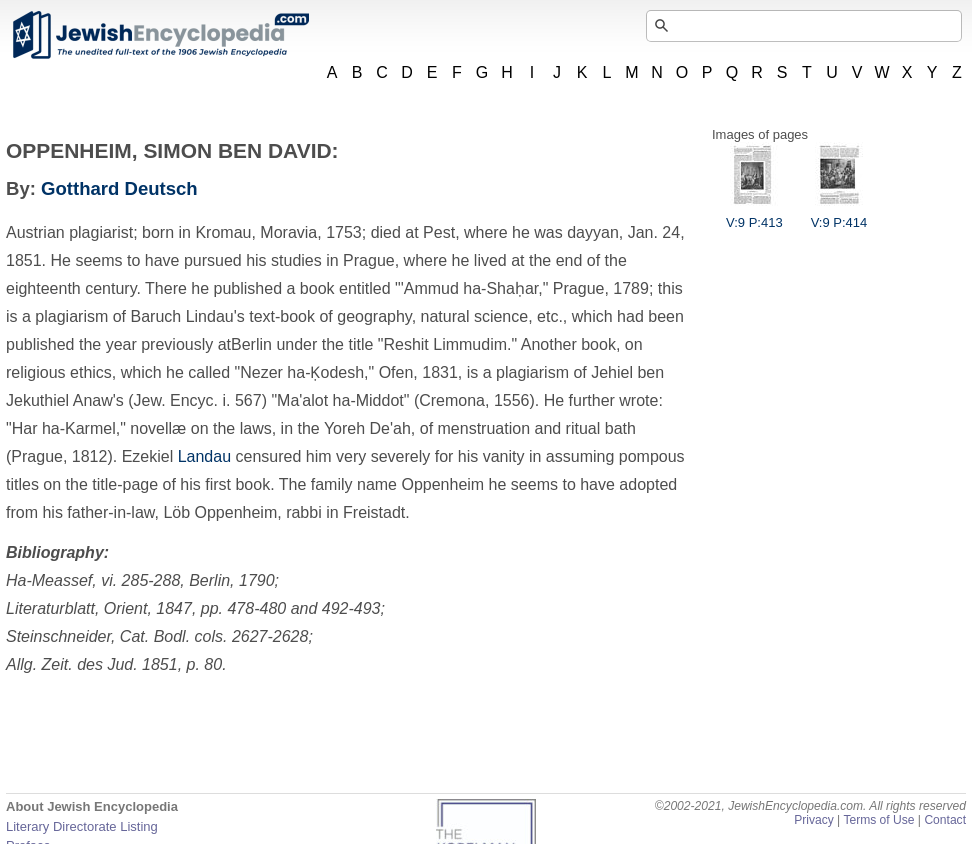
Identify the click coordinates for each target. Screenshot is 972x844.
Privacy (814, 820)
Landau (204, 456)
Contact (945, 820)
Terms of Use (878, 820)
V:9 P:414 (839, 215)
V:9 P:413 (754, 215)
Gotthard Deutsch (119, 188)
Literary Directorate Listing (82, 826)
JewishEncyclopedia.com (160, 35)
